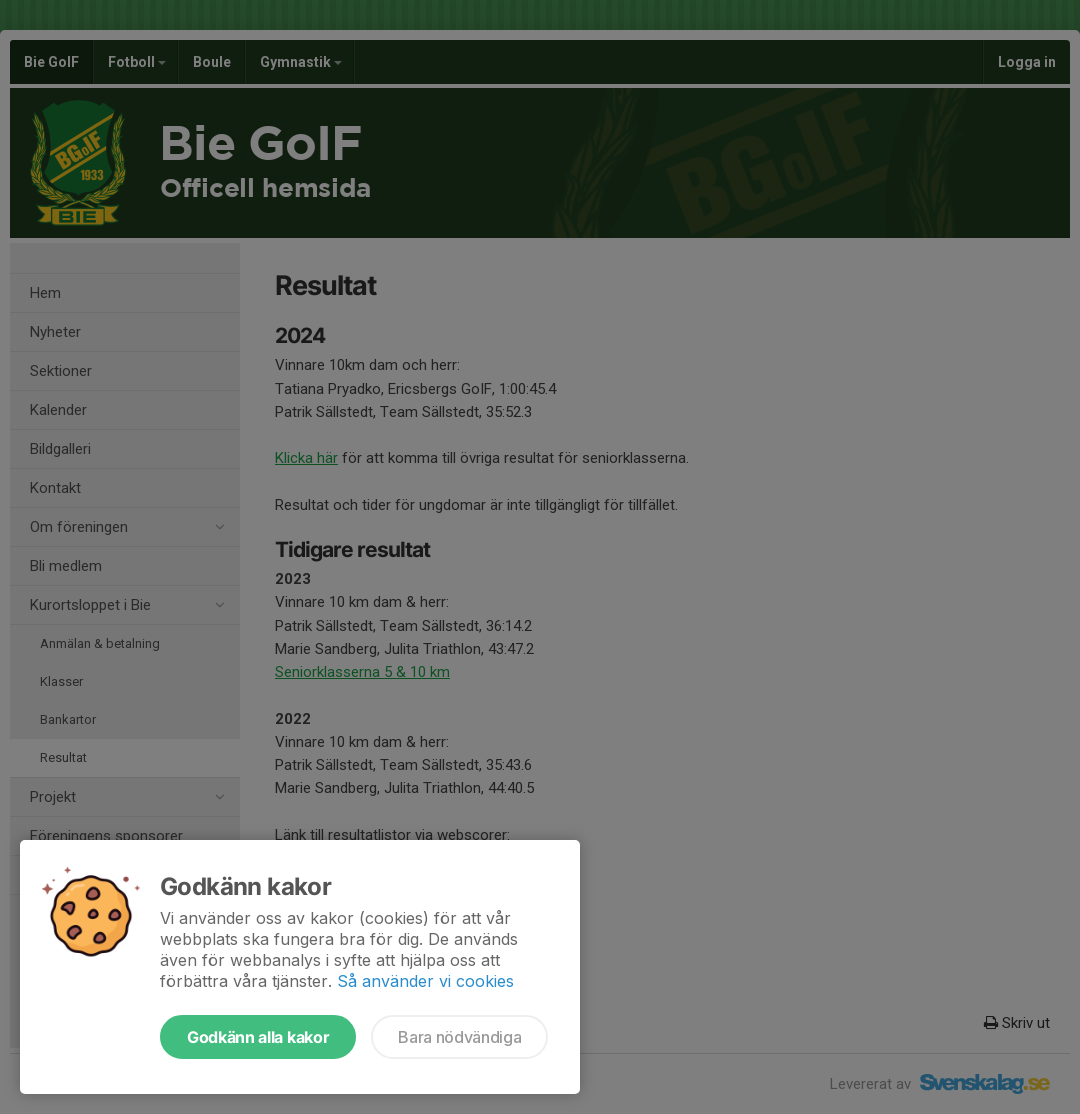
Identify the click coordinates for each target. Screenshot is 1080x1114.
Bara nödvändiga (459, 1037)
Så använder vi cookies (425, 981)
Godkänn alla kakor (258, 1037)
